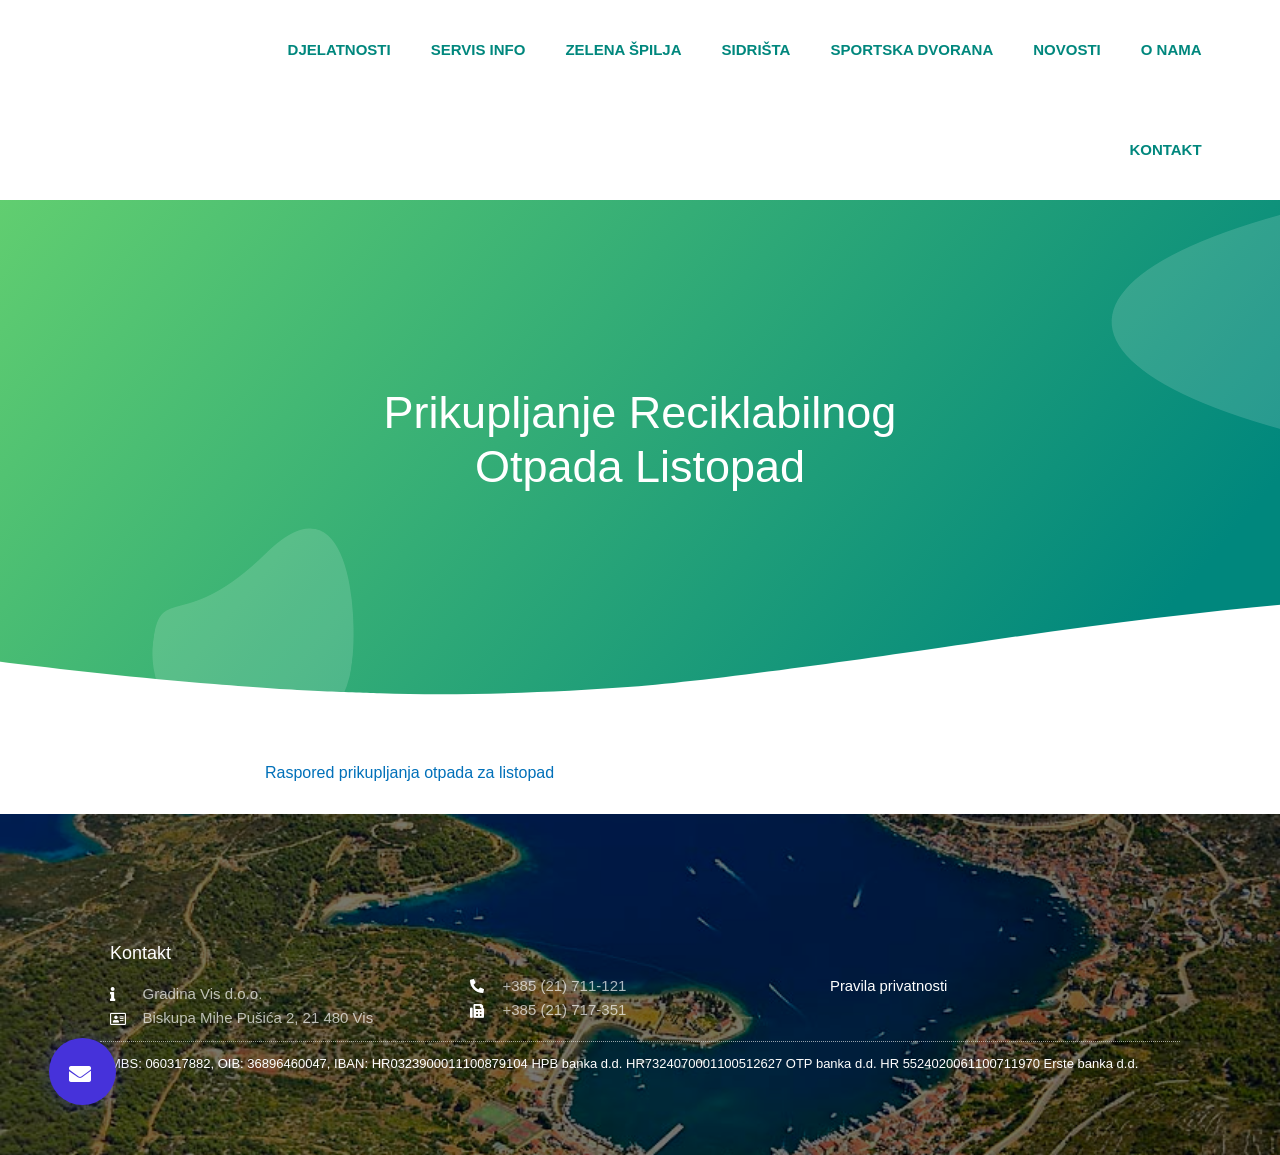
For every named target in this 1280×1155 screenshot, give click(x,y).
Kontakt (1165, 149)
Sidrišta (756, 49)
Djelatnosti (339, 49)
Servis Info (478, 49)
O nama (1171, 49)
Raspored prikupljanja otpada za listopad (409, 772)
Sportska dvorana (911, 49)
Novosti (1067, 49)
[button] (1260, 100)
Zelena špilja (623, 49)
